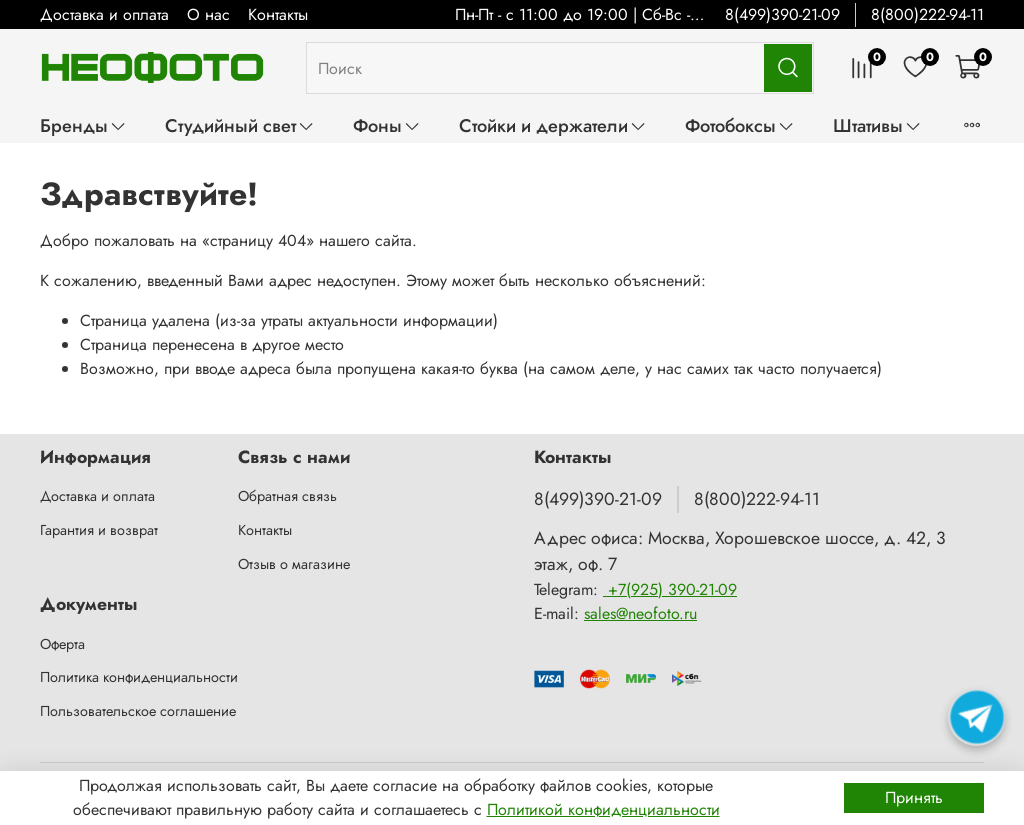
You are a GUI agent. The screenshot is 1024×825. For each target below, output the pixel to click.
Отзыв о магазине (294, 564)
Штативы (877, 125)
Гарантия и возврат (99, 530)
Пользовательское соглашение (138, 711)
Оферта (62, 644)
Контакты (278, 14)
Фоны (387, 125)
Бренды (83, 125)
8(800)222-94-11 (927, 14)
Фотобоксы (740, 125)
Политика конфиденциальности (139, 677)
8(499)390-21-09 (782, 14)
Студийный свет (240, 125)
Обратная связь (287, 496)
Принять (914, 797)
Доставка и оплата (104, 14)
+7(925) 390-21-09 (670, 589)
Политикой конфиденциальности (603, 809)
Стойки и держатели (553, 125)
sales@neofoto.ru (640, 613)
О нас (208, 14)
